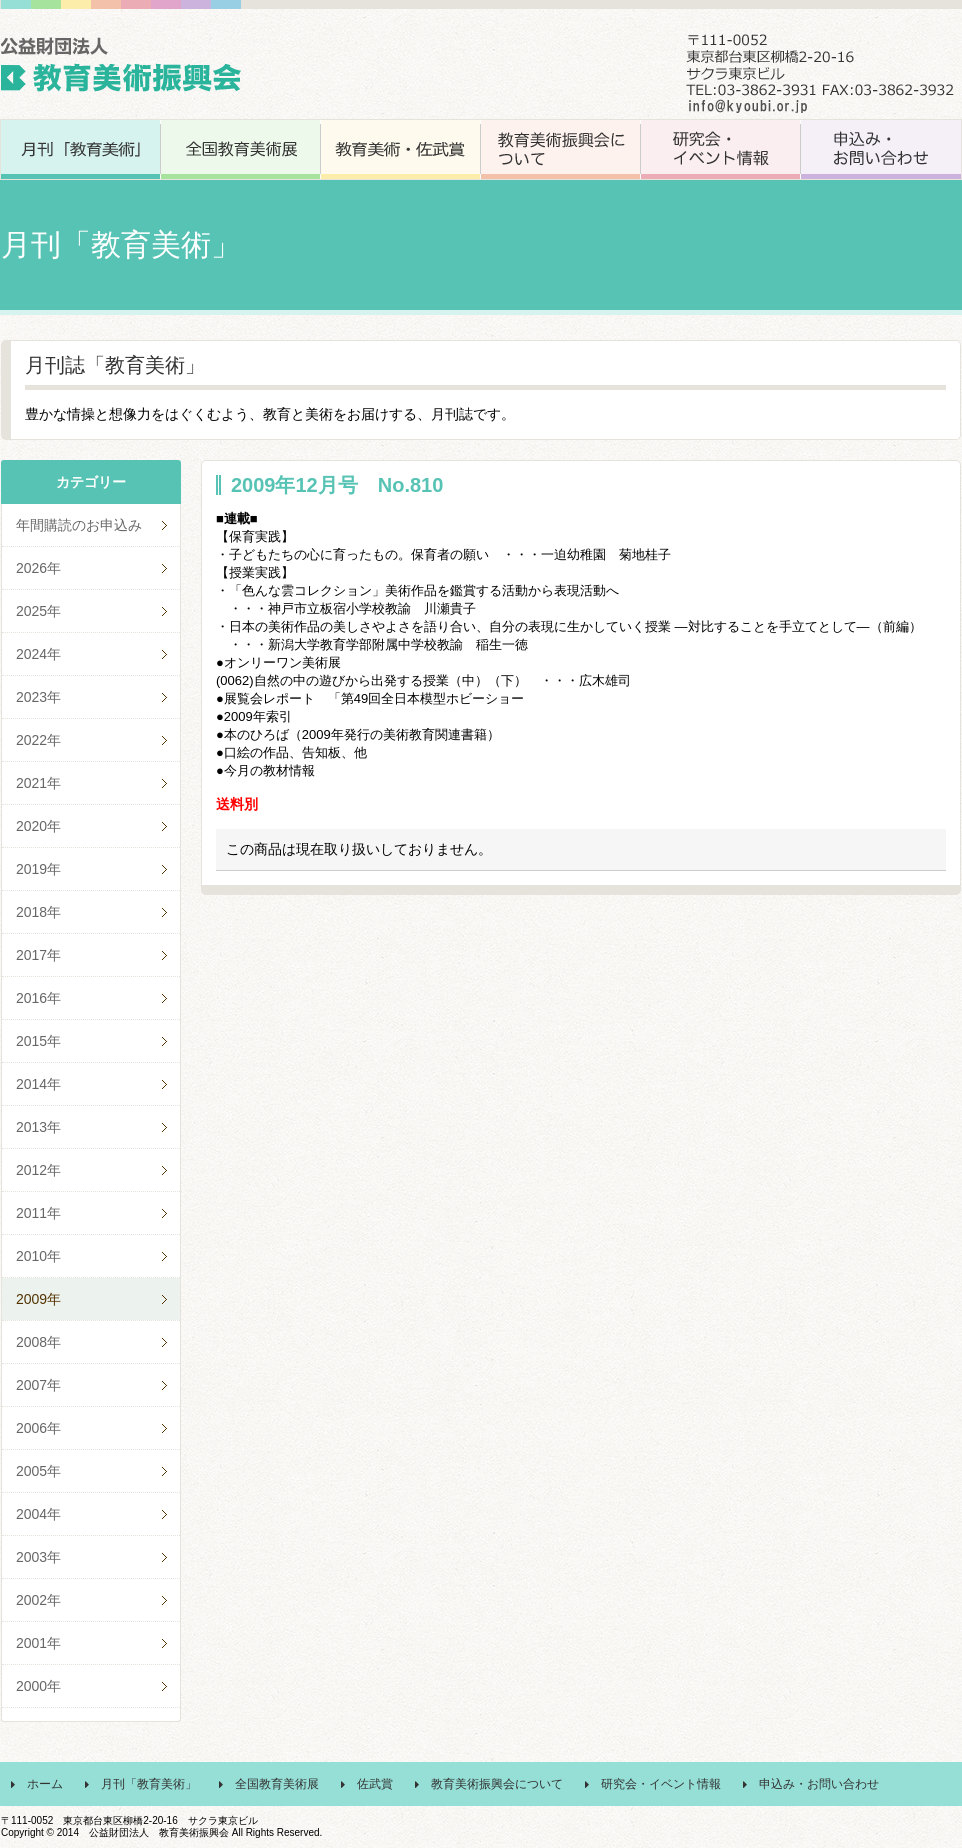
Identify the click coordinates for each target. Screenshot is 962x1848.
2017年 (38, 955)
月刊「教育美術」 (149, 1784)
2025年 (38, 611)
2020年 (38, 826)
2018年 (38, 912)
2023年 (38, 697)
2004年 (38, 1514)
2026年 (38, 568)
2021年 (38, 783)
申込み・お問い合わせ (819, 1784)
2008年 (38, 1342)
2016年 (38, 998)
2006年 (38, 1428)
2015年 (38, 1041)
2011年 (38, 1213)
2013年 (38, 1127)
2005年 (38, 1471)
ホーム (45, 1784)
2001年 (38, 1643)
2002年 (38, 1600)
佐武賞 (375, 1784)
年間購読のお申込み (79, 525)
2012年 (38, 1170)
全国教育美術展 (277, 1784)
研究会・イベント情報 (661, 1784)
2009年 (38, 1299)
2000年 (38, 1686)
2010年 (38, 1256)
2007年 (38, 1385)
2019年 (38, 869)
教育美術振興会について (497, 1784)
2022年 (38, 740)
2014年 (38, 1084)
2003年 (38, 1557)
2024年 (38, 654)
